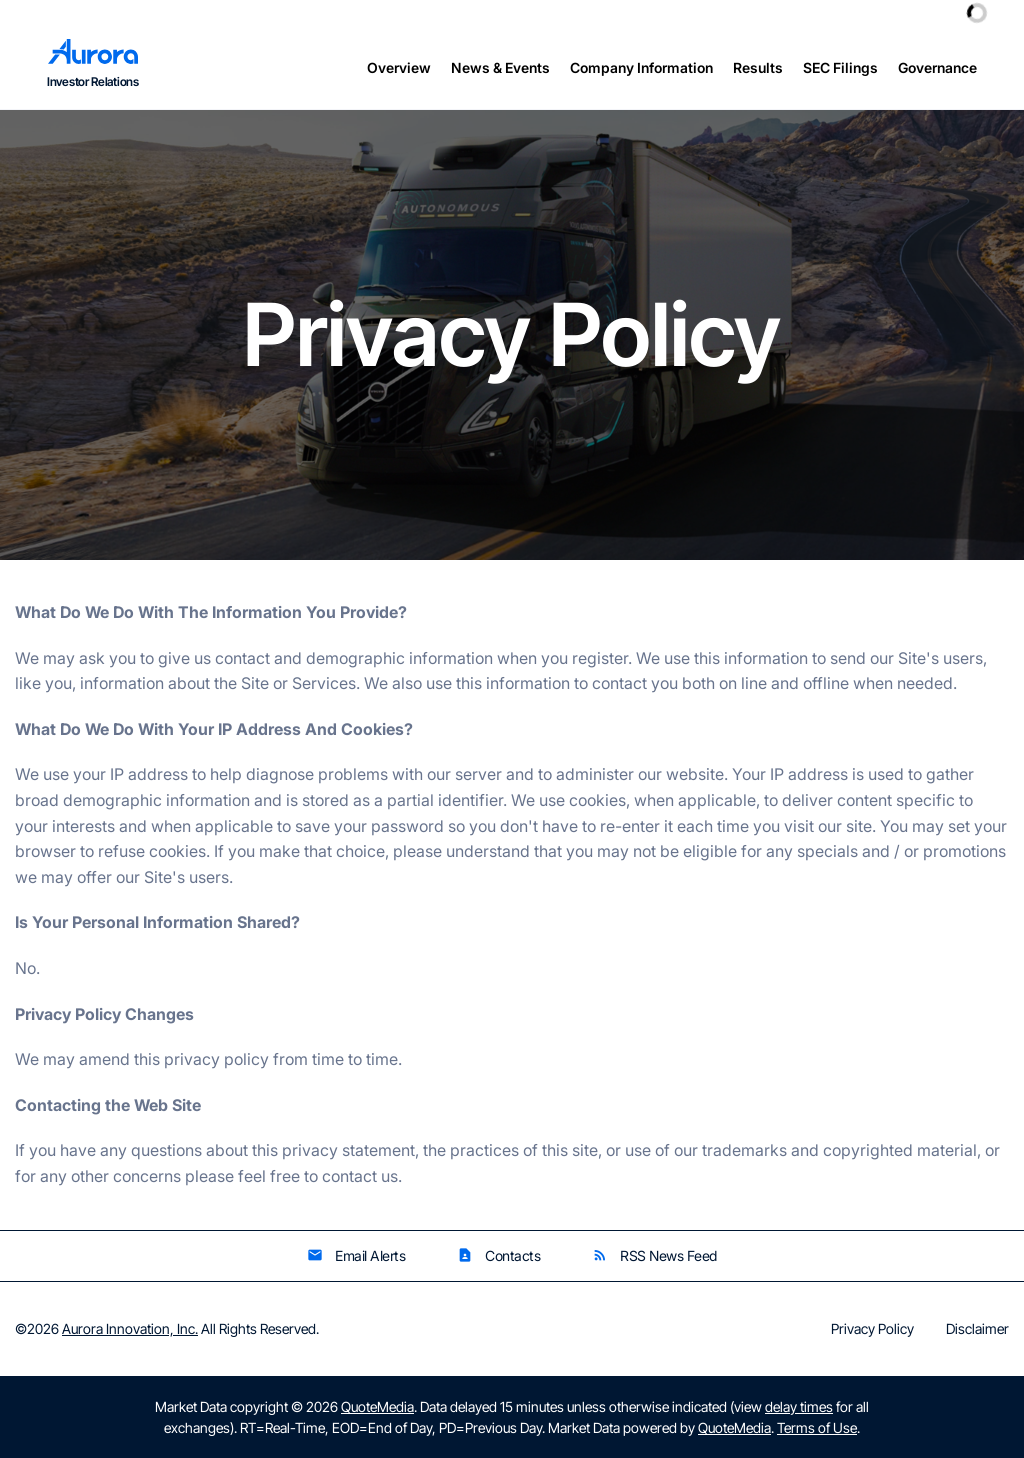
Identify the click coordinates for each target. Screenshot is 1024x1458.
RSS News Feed (654, 1255)
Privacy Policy (872, 1329)
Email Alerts (356, 1255)
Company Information (641, 67)
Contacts (498, 1255)
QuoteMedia (377, 1406)
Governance (937, 67)
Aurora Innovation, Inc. (130, 1328)
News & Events (500, 67)
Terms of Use (817, 1427)
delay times (799, 1406)
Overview (399, 67)
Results (758, 67)
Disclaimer (977, 1329)
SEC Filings (840, 67)
